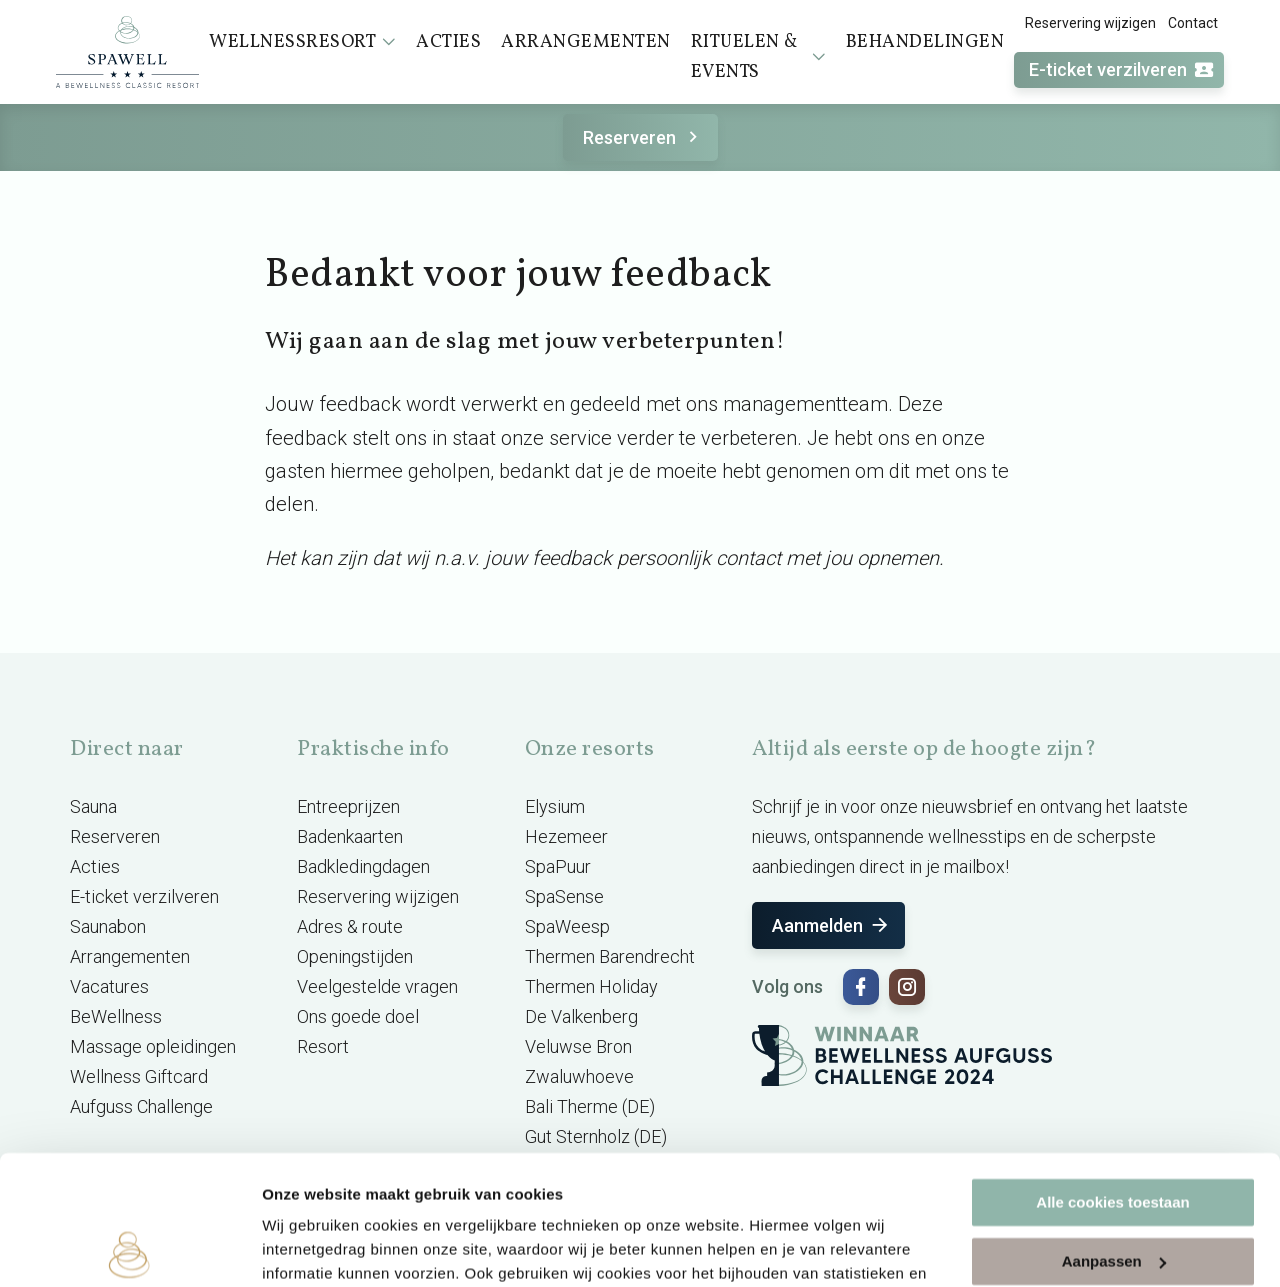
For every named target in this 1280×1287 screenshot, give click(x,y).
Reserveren (643, 137)
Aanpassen (1114, 1131)
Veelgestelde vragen (377, 986)
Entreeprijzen (348, 806)
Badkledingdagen (363, 866)
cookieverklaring (468, 1192)
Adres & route (350, 926)
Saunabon (108, 926)
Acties (95, 866)
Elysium (555, 806)
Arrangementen (130, 956)
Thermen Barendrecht (610, 956)
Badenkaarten (350, 836)
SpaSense (564, 896)
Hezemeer (566, 836)
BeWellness (116, 1016)
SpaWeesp (567, 926)
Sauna (93, 806)
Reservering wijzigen (1090, 23)
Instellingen (304, 1247)
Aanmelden (831, 925)
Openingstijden (355, 956)
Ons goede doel (358, 1016)
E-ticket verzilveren (1122, 70)
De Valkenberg (581, 1016)
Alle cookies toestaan (1112, 1073)
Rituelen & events (758, 57)
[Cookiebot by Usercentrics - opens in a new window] (129, 1248)
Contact (1193, 23)
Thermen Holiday (591, 986)
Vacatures (109, 986)
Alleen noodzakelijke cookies (1113, 1190)
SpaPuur (558, 866)
